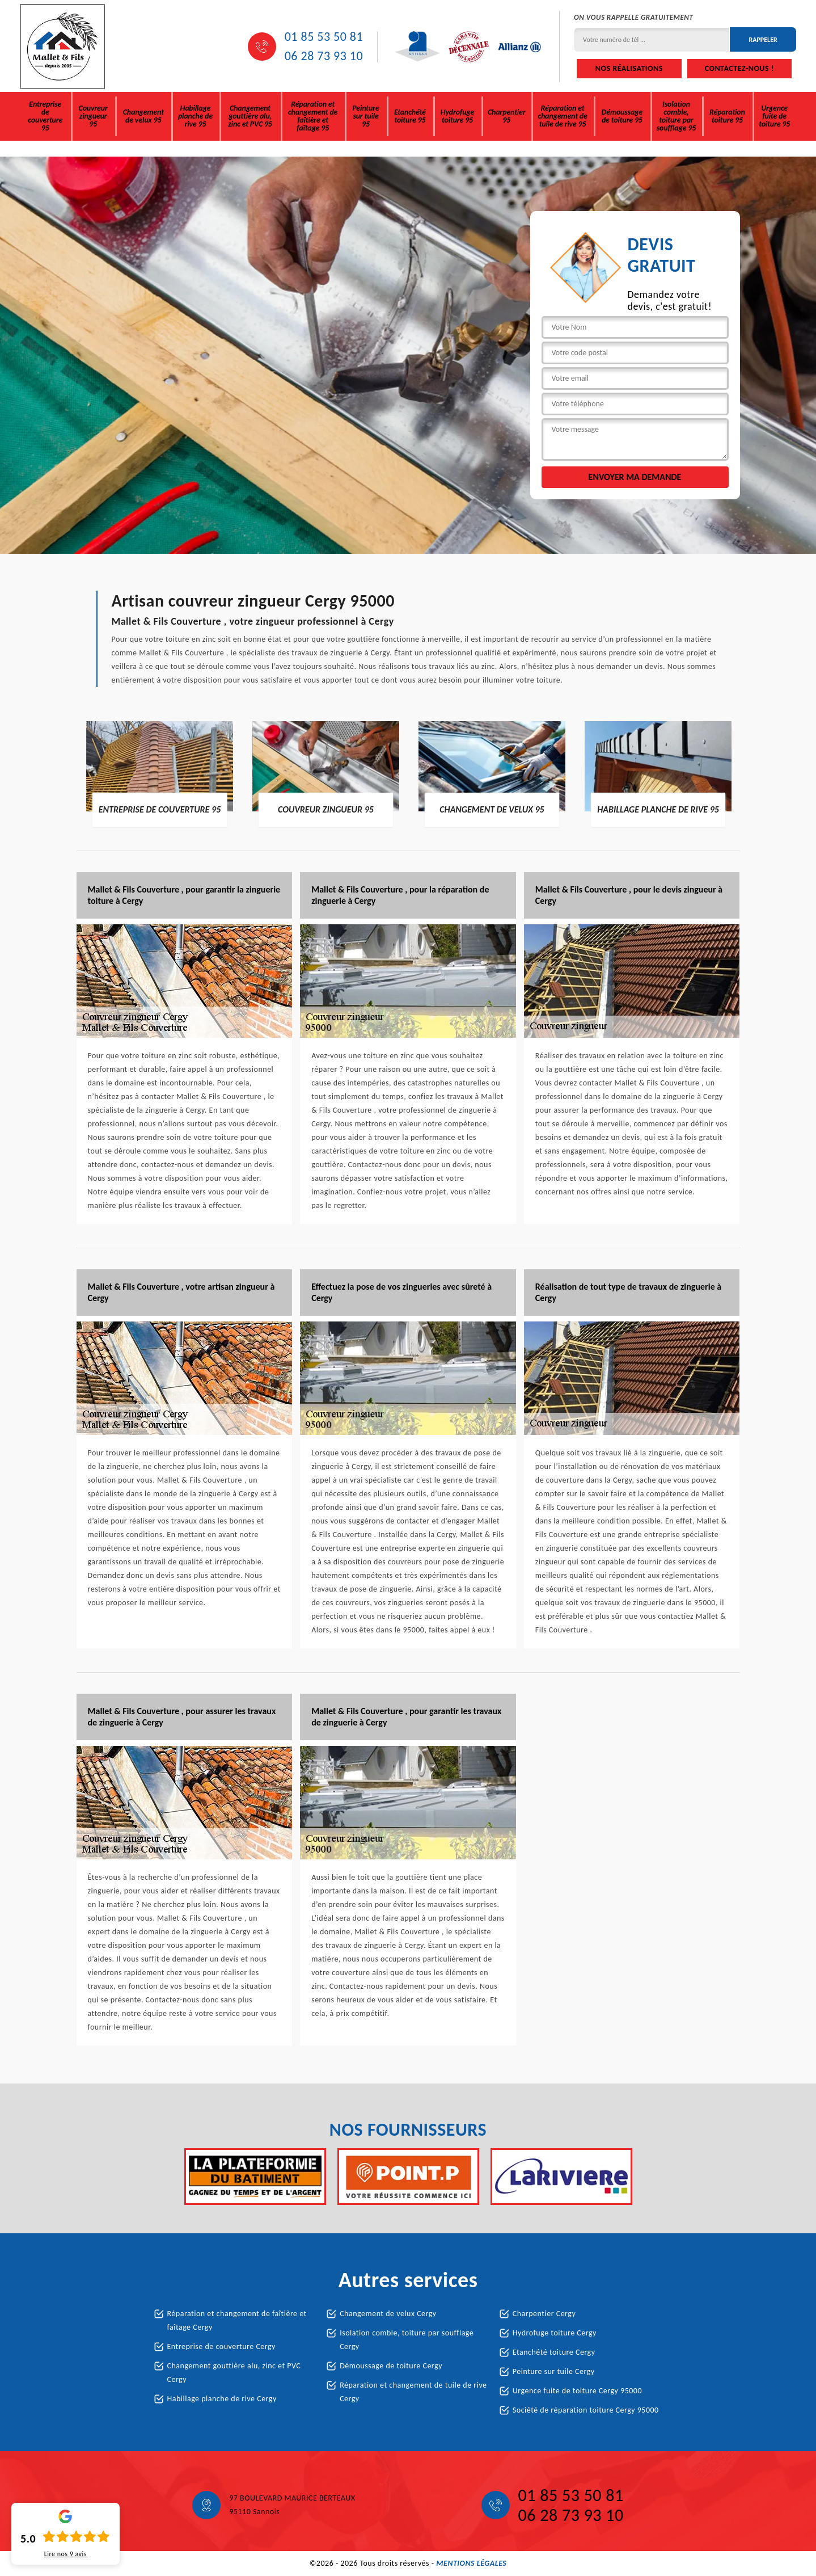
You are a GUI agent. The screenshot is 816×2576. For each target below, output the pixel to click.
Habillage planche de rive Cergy (222, 2399)
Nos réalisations (629, 68)
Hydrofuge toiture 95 (457, 116)
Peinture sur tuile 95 (365, 116)
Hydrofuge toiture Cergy (555, 2333)
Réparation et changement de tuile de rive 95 (562, 116)
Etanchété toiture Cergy (554, 2352)
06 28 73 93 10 (324, 56)
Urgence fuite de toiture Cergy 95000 (577, 2391)
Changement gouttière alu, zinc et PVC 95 (250, 116)
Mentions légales (471, 2563)
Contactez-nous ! (739, 68)
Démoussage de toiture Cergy (391, 2366)
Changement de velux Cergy (388, 2313)
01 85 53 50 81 (324, 37)
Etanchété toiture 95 (410, 116)
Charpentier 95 (506, 116)
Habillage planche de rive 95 (195, 116)
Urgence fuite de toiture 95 (774, 116)
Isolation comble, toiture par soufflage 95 (676, 116)
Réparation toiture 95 (727, 116)
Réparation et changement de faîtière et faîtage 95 (312, 116)
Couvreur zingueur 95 (93, 116)
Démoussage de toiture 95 (622, 116)
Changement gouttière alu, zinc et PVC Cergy (234, 2372)
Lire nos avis (65, 2554)
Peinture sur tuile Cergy (554, 2371)
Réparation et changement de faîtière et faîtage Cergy (237, 2320)
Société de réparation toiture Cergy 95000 (586, 2410)
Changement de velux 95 (143, 116)
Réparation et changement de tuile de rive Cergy (413, 2392)
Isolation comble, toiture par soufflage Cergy (406, 2339)
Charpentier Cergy (544, 2313)
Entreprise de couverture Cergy (221, 2346)
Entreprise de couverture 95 (45, 116)
